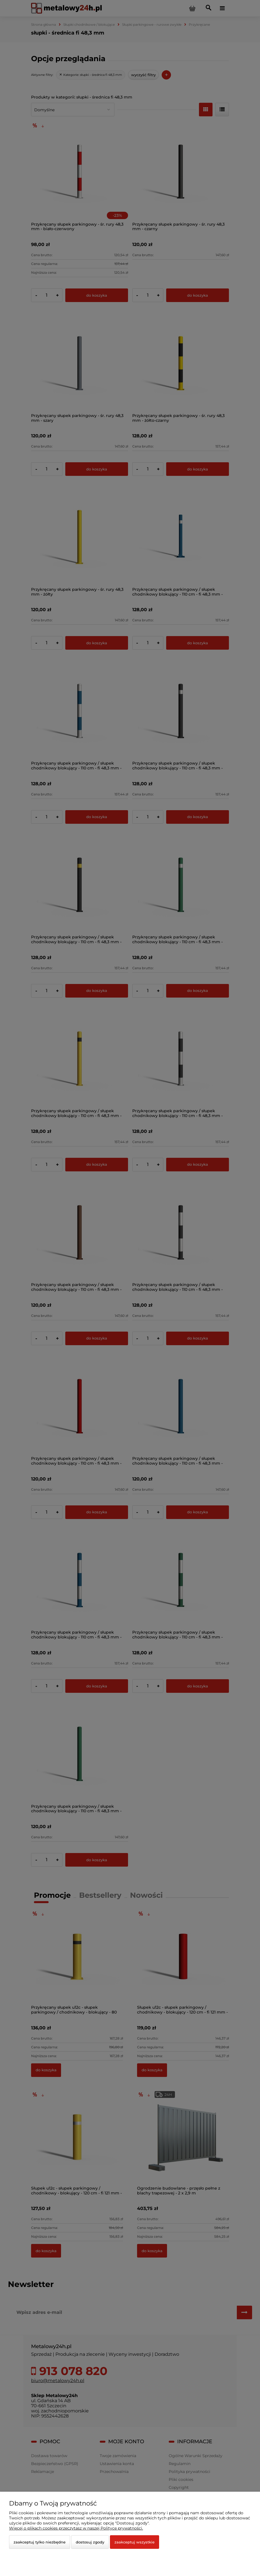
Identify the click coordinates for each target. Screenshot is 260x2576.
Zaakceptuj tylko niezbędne (40, 2542)
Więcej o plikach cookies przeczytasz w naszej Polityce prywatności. (76, 2528)
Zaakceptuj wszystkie (134, 2542)
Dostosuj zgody (90, 2542)
